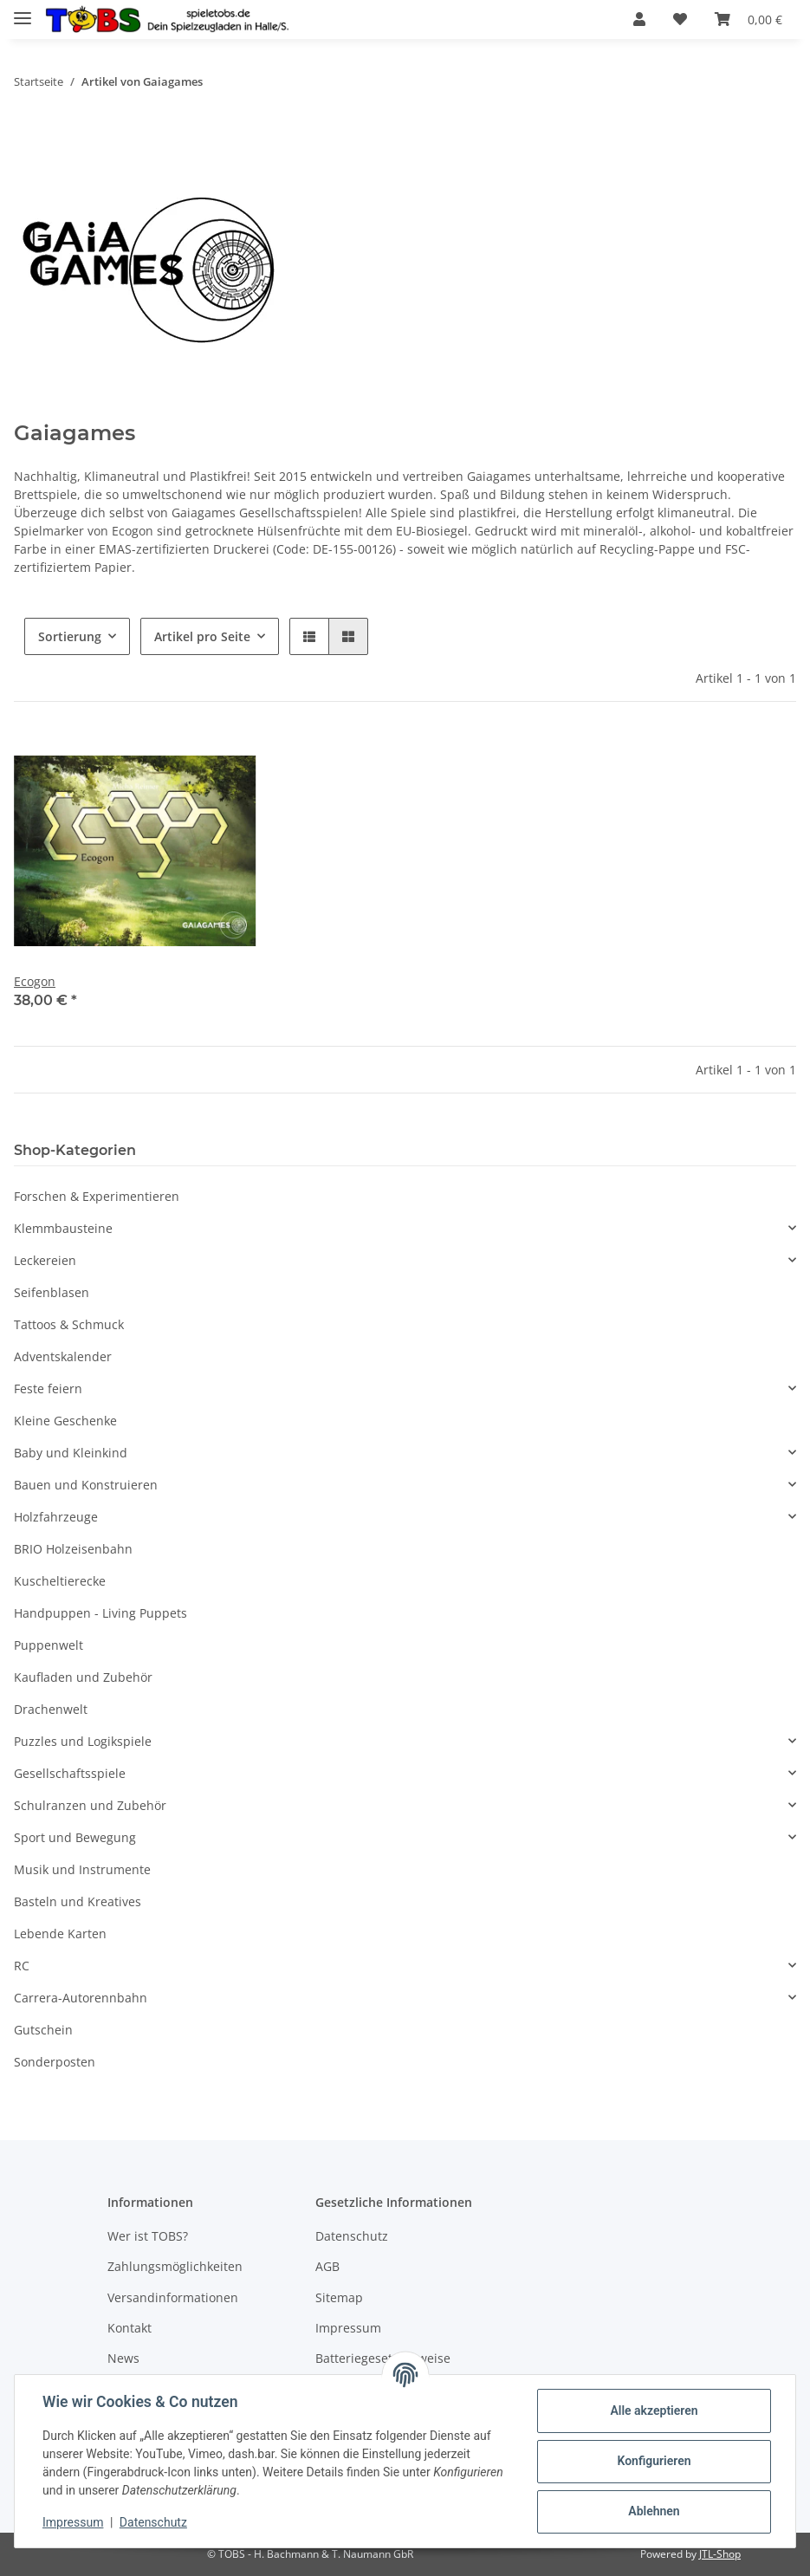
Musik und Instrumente (82, 1869)
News (123, 2358)
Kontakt (129, 2328)
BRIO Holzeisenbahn (73, 1549)
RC (21, 1965)
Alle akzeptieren (653, 2410)
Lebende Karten (60, 1933)
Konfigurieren (653, 2461)
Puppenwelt (48, 1645)
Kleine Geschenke (65, 1420)
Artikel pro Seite (202, 636)
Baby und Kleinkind (70, 1452)
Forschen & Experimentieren (96, 1196)
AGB (327, 2266)
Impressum (348, 2328)
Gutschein (43, 2029)
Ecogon (34, 981)
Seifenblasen (51, 1292)
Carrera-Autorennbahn (80, 1997)
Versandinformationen (172, 2297)
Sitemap (339, 2297)
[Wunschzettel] (680, 19)
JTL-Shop (720, 2554)
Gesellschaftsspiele (70, 1773)
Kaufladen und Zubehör (83, 1677)
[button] (639, 19)
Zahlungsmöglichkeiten (175, 2266)
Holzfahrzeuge (56, 1517)
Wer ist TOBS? (147, 2236)
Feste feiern (48, 1388)
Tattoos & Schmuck (69, 1324)
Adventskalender (63, 1356)
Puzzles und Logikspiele (83, 1741)
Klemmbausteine (63, 1228)
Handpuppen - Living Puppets (100, 1613)
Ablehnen (653, 2511)
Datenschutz (351, 2236)
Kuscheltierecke (60, 1581)
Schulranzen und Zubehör (90, 1805)
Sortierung (69, 636)
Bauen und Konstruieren (86, 1484)
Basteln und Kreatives (77, 1901)
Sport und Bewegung (75, 1837)
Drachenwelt (50, 1709)
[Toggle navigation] (22, 11)
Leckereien (45, 1260)
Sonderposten (54, 2062)
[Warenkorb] (748, 19)
